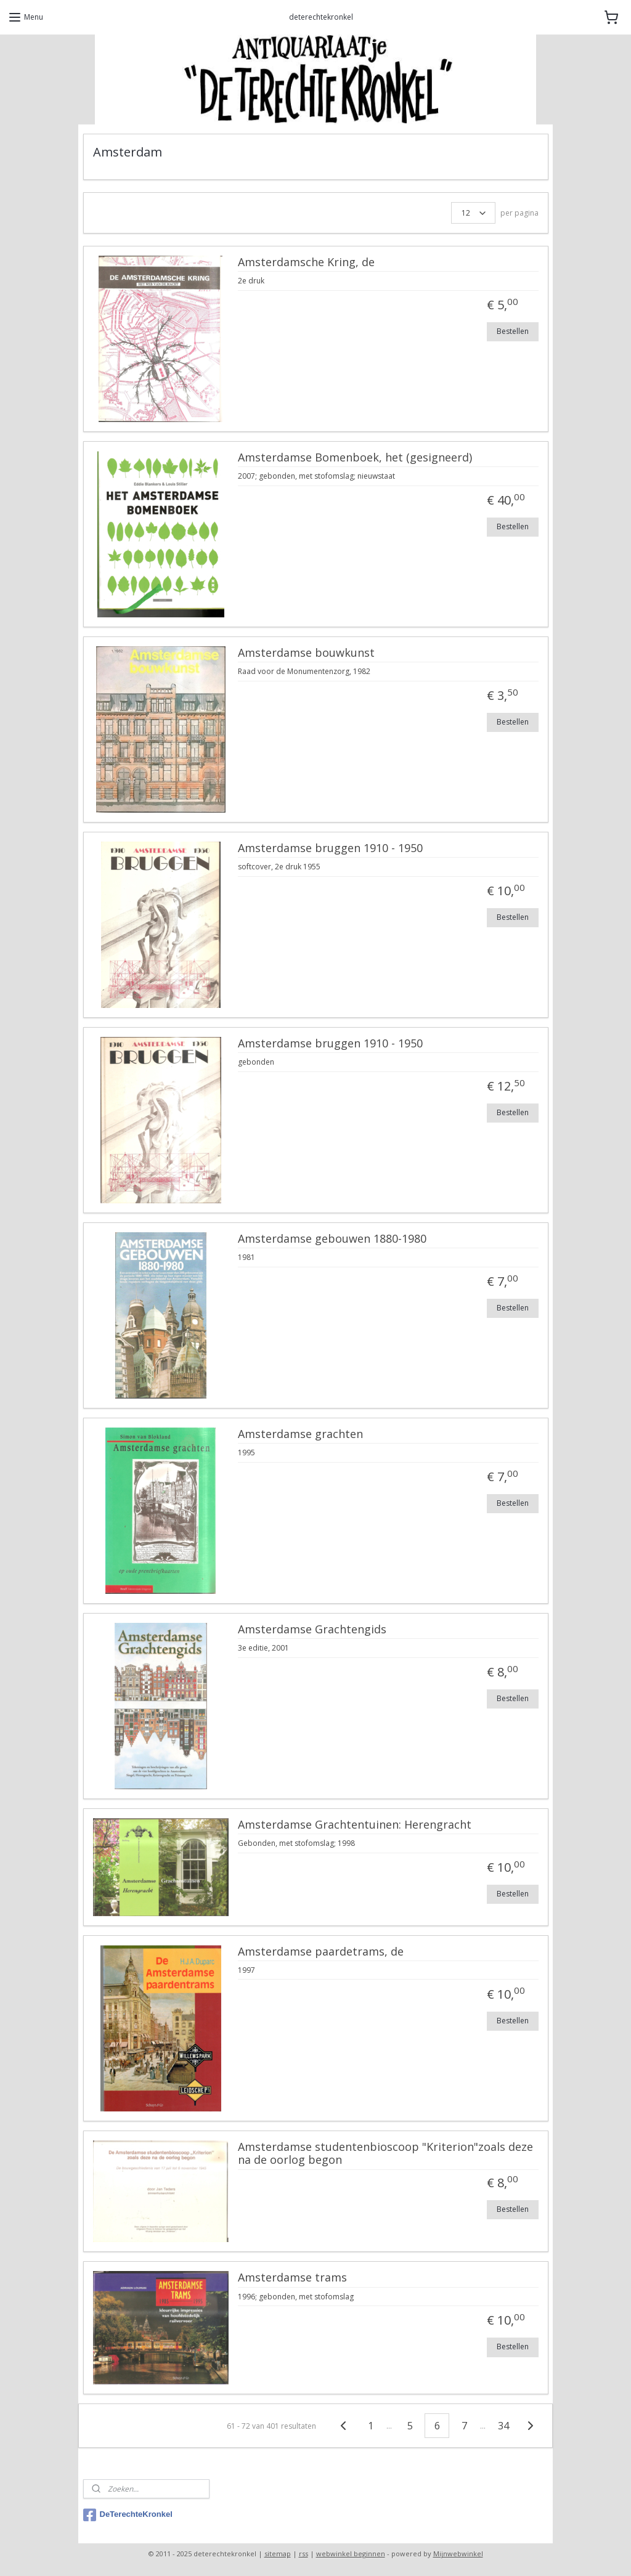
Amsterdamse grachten (300, 1434)
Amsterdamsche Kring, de (306, 262)
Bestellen (513, 331)
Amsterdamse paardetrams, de (321, 1952)
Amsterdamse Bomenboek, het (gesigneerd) (355, 458)
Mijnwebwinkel (458, 2553)
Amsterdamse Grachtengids (312, 1629)
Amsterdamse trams (292, 2278)
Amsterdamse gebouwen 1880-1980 (332, 1239)
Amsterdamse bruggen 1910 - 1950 (330, 848)
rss (303, 2553)
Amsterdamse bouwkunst (306, 653)
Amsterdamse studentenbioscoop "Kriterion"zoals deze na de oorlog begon (385, 2154)
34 (503, 2425)
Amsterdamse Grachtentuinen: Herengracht (354, 1825)
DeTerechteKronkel (128, 2515)
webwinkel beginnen (350, 2553)
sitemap (277, 2553)
